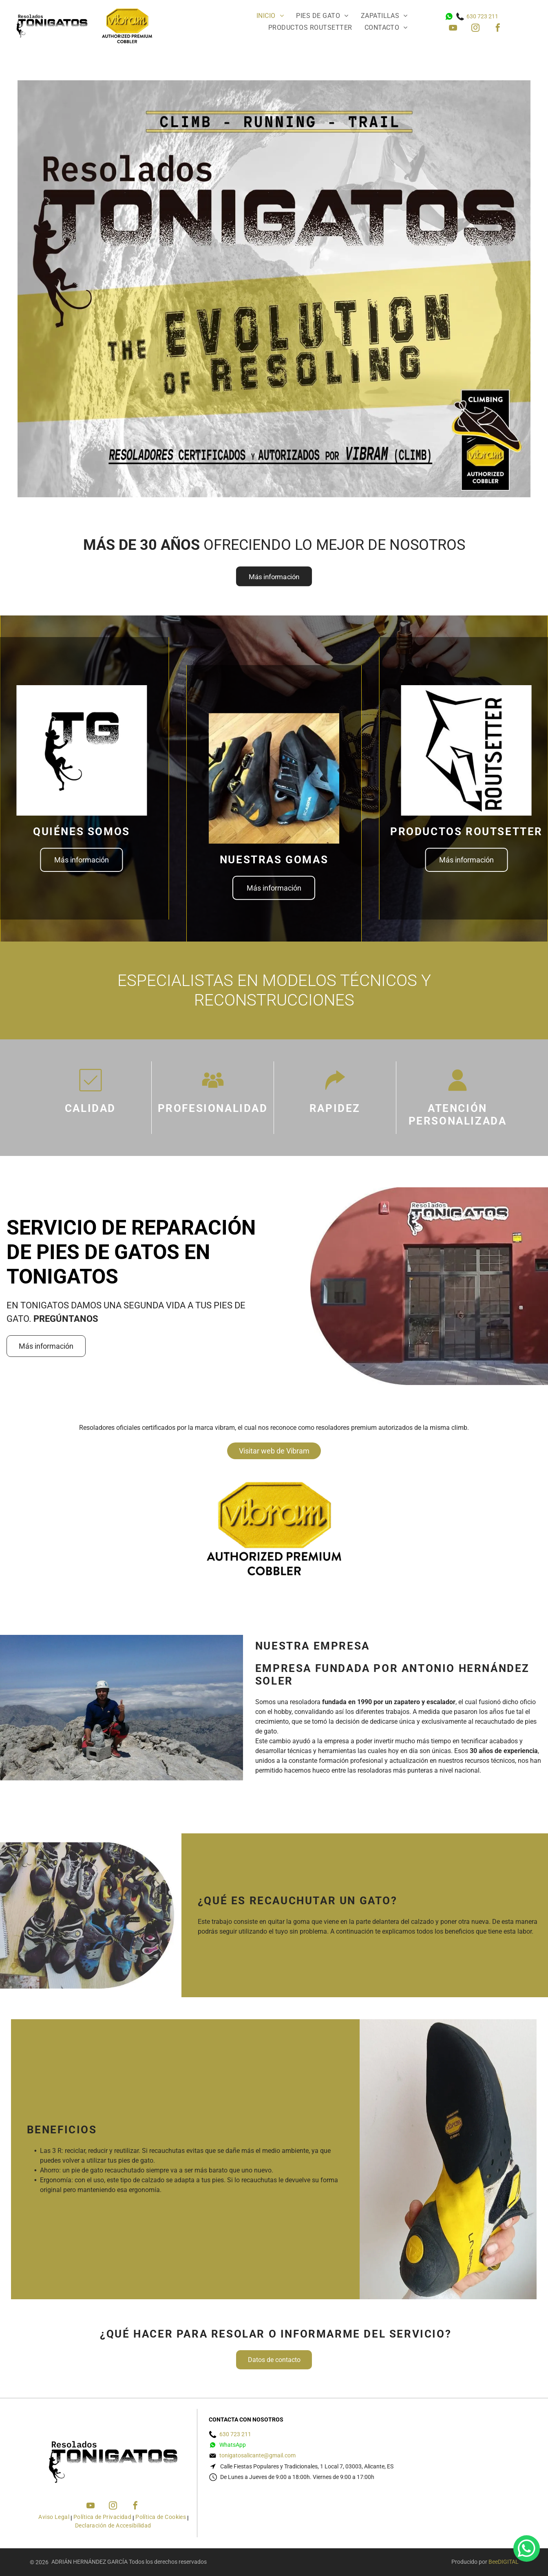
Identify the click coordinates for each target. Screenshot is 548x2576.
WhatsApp (232, 2444)
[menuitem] (270, 18)
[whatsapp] (526, 2549)
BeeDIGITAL (503, 2561)
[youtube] (453, 29)
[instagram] (475, 29)
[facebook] (498, 29)
